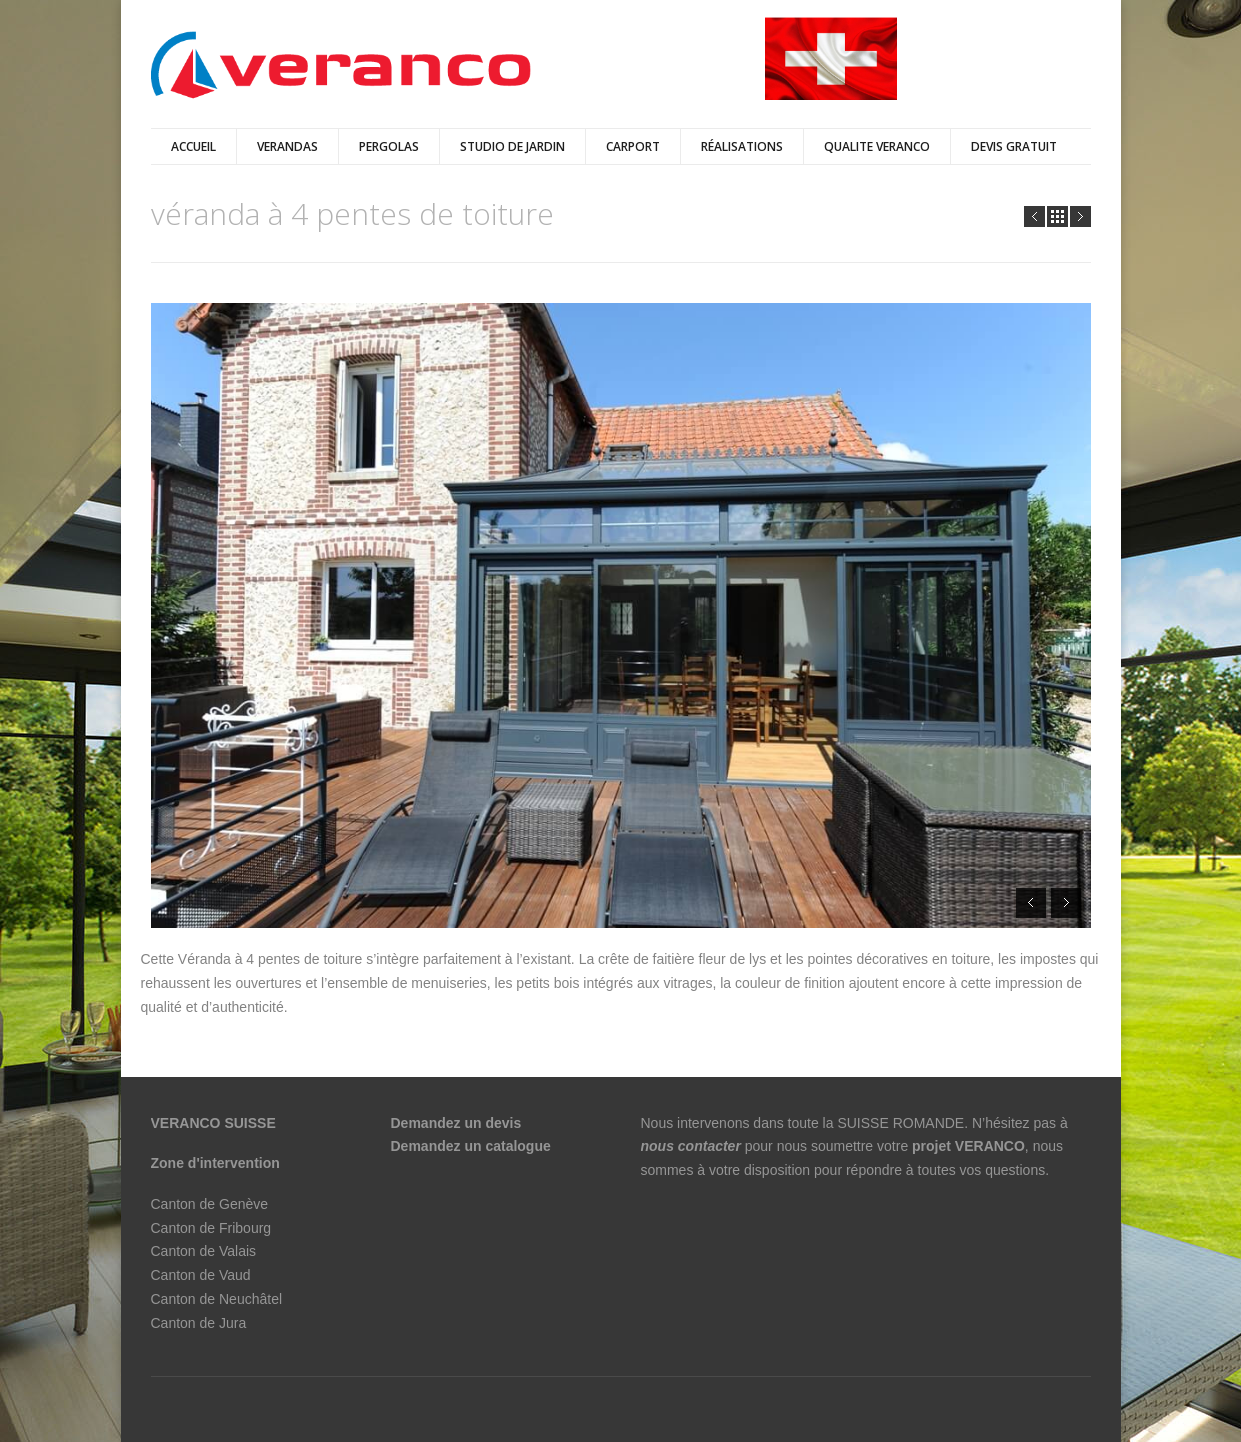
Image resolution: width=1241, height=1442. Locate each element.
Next (1080, 216)
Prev (1034, 216)
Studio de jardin (512, 146)
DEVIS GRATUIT (1014, 146)
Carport (633, 146)
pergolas (389, 146)
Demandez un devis (456, 1123)
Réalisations (742, 146)
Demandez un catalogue (473, 1146)
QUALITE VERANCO (877, 146)
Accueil (193, 146)
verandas (287, 146)
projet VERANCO (968, 1146)
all (1057, 216)
